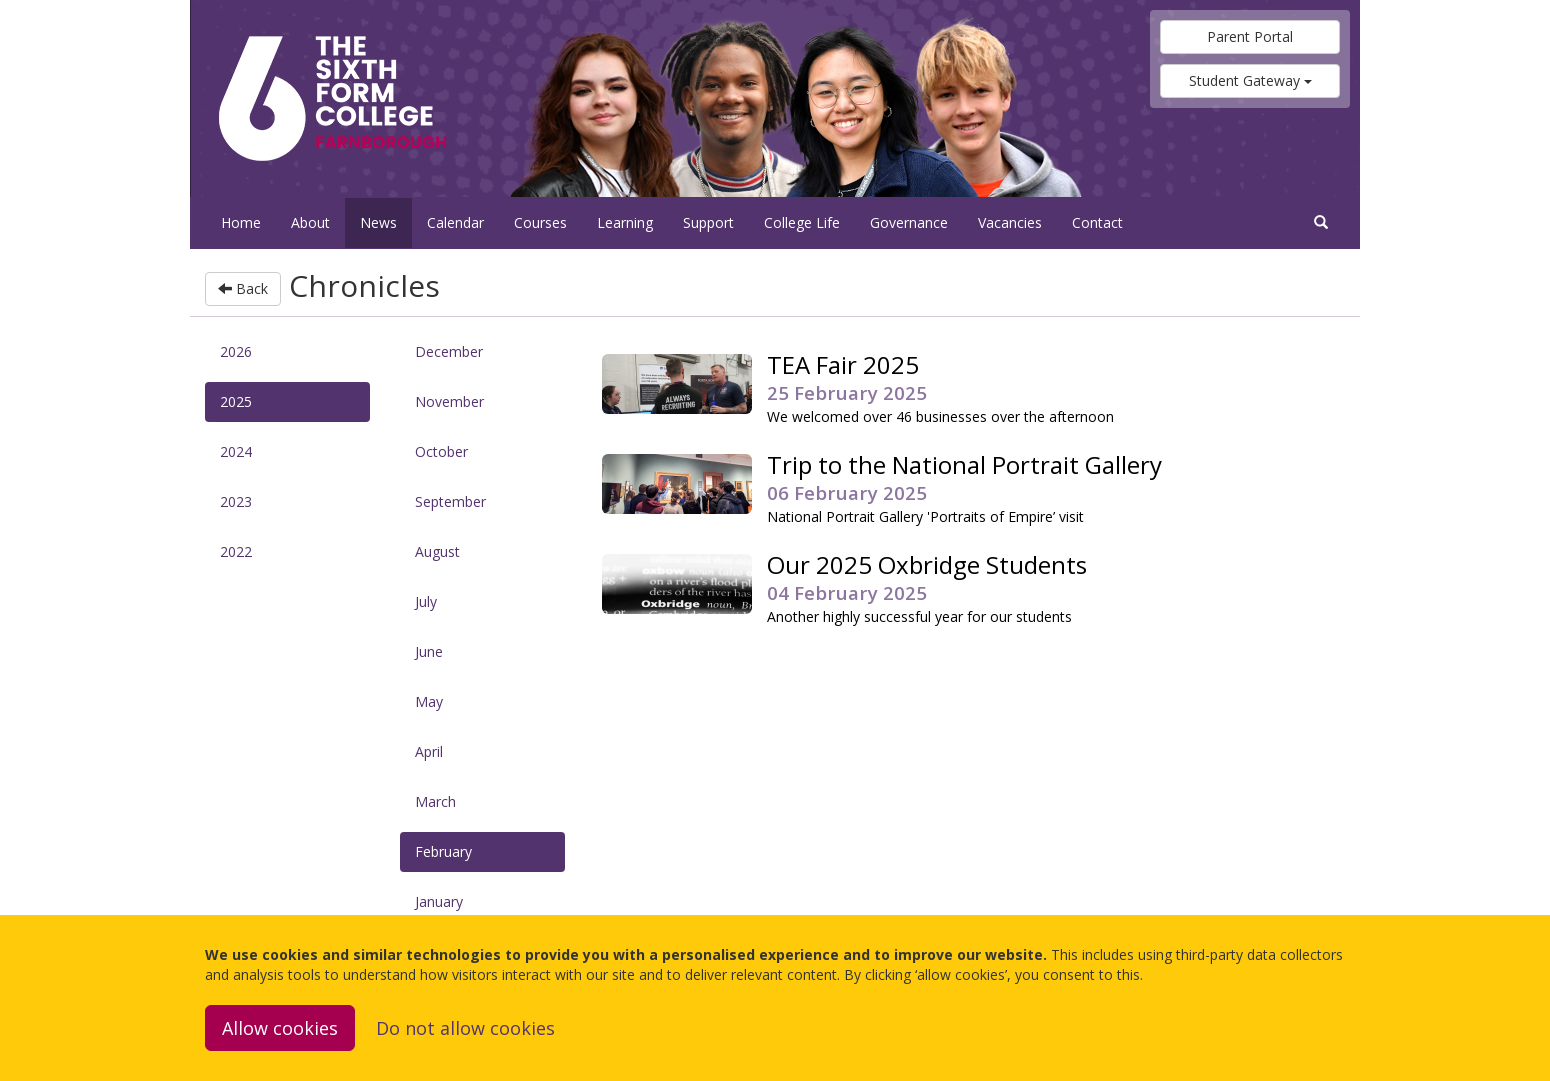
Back (243, 288)
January (439, 901)
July (426, 601)
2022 (236, 551)
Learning (625, 222)
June (429, 651)
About (310, 222)
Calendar (455, 222)
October (441, 451)
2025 (236, 401)
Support (708, 222)
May (429, 701)
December (449, 351)
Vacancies (1010, 222)
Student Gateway (1250, 80)
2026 (236, 351)
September (450, 501)
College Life (802, 222)
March (435, 801)
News (378, 222)
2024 (236, 451)
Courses (540, 222)
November (449, 401)
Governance (909, 222)
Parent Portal (1250, 36)
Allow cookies (280, 1028)
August (437, 551)
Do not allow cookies (465, 1028)
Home (241, 222)
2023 (236, 501)
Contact (1097, 222)
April (429, 751)
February (443, 851)
